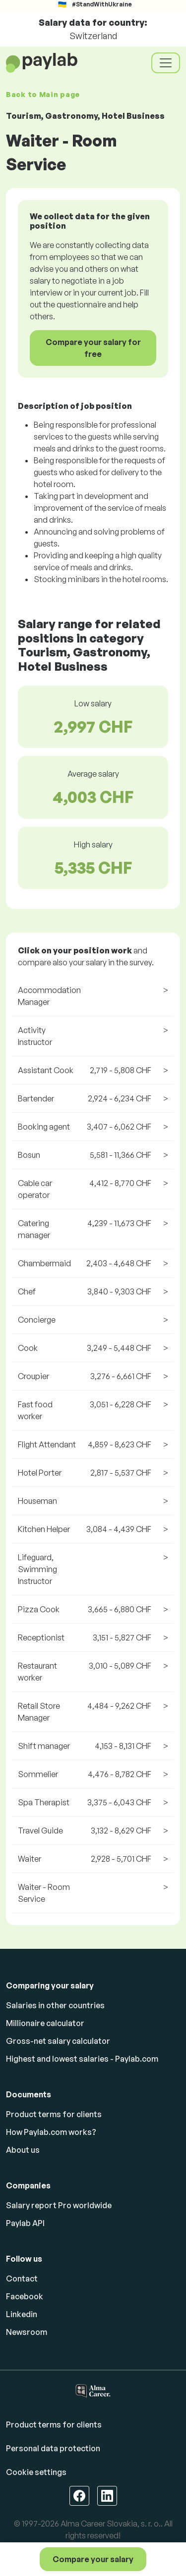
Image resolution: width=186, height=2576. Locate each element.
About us (23, 2150)
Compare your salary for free (93, 348)
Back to (43, 94)
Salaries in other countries (55, 2005)
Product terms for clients (54, 2114)
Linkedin (21, 2314)
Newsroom (26, 2332)
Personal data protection (53, 2448)
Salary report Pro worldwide (59, 2205)
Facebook (24, 2296)
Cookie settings (36, 2472)
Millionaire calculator (45, 2023)
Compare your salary (93, 2559)
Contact (22, 2278)
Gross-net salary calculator (58, 2041)
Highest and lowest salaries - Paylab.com (82, 2059)
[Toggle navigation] (165, 62)
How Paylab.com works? (51, 2132)
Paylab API (25, 2223)
